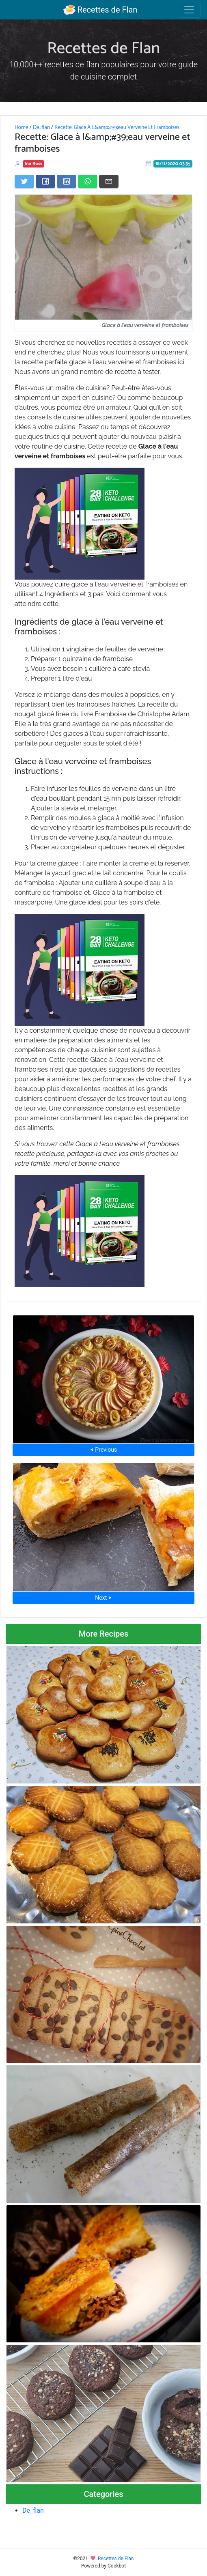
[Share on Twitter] (24, 181)
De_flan (41, 127)
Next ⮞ (103, 1597)
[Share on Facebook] (45, 181)
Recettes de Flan (100, 10)
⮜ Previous (103, 1449)
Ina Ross (34, 164)
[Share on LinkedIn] (66, 181)
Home (21, 127)
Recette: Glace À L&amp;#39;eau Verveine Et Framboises (116, 127)
